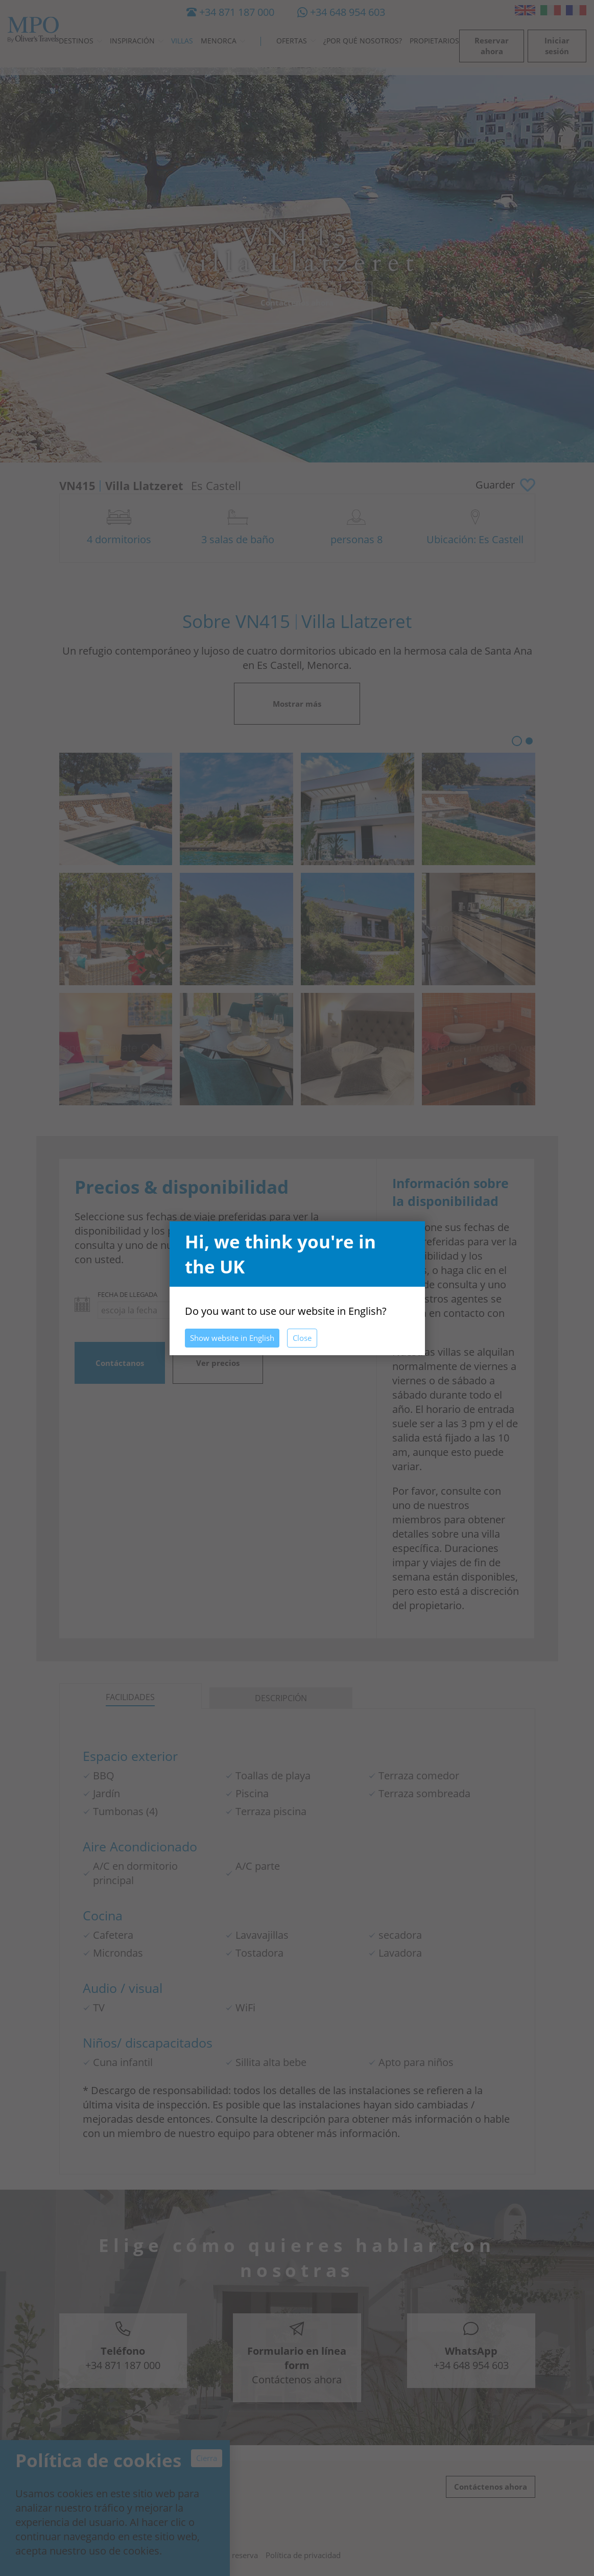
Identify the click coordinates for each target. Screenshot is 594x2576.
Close (302, 1338)
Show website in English (232, 1338)
